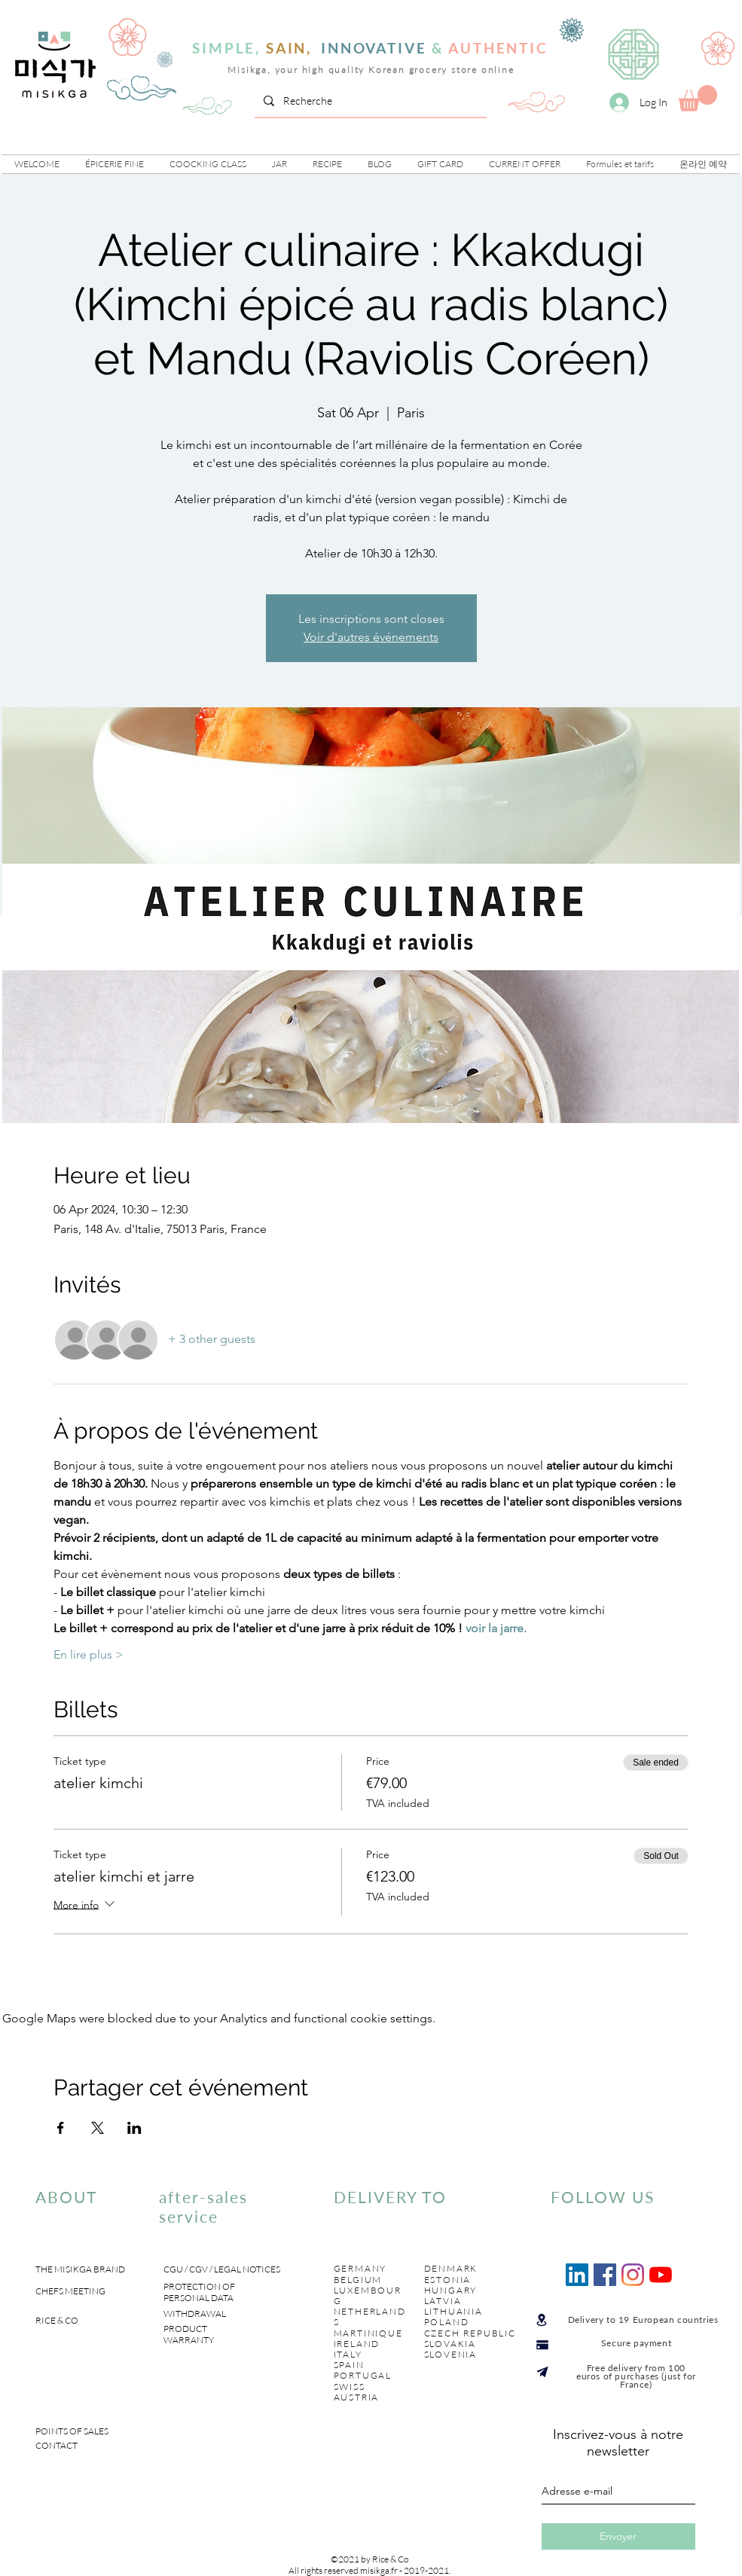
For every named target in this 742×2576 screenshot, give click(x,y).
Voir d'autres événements (371, 637)
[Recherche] (369, 101)
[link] (697, 98)
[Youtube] (660, 2274)
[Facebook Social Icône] (605, 2274)
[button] (114, 164)
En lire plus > (88, 1654)
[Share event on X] (97, 2128)
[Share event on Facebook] (60, 2128)
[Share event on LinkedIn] (134, 2128)
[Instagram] (632, 2274)
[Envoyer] (618, 2536)
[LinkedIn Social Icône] (577, 2274)
